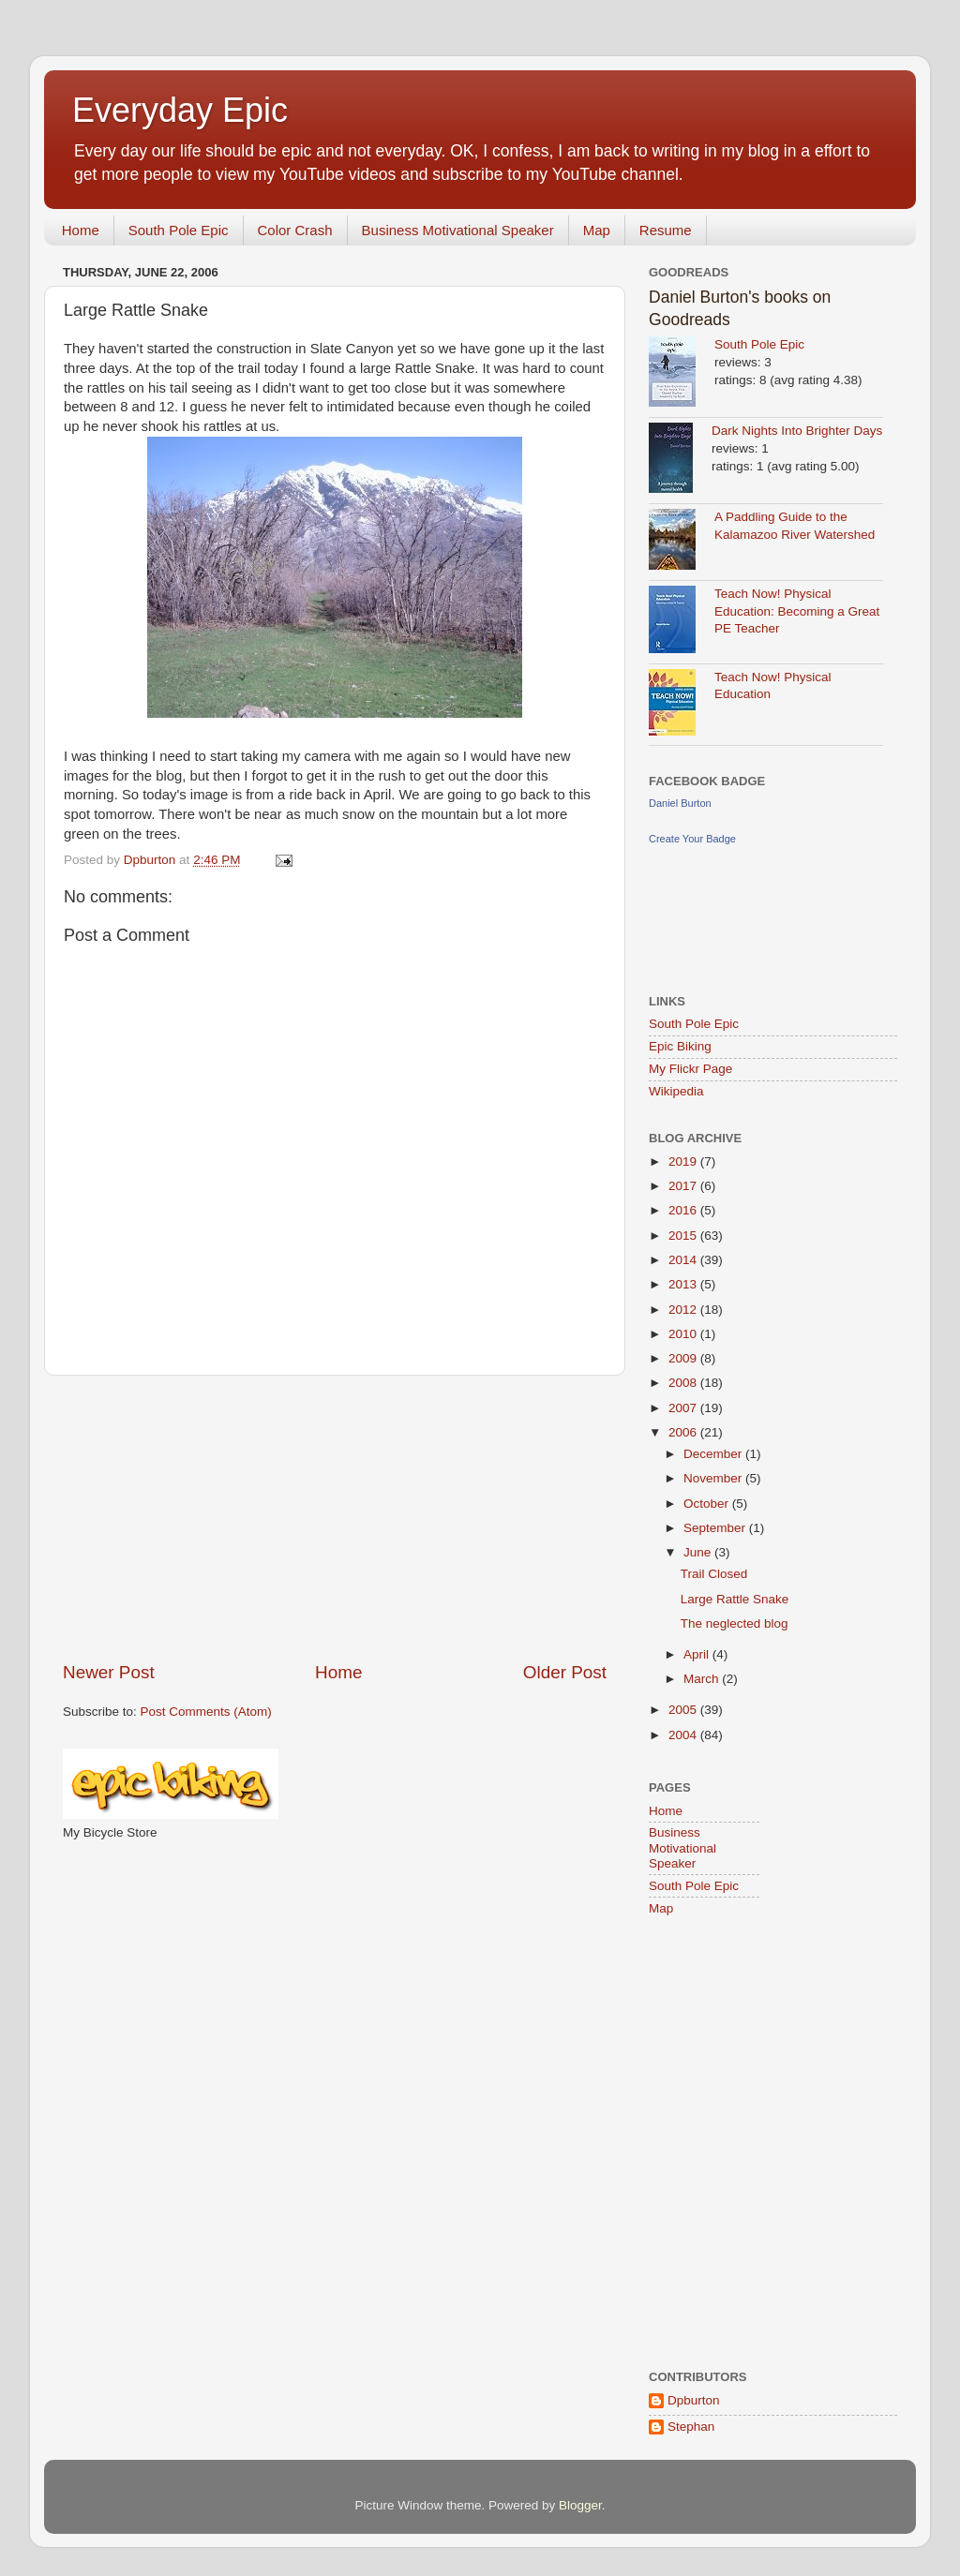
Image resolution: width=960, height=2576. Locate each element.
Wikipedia (676, 1091)
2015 (684, 1235)
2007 (684, 1408)
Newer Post (109, 1672)
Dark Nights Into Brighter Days (797, 431)
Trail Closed (714, 1574)
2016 (684, 1210)
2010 (684, 1334)
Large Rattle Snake (735, 1599)
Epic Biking (680, 1046)
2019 (684, 1161)
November (714, 1478)
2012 (684, 1310)
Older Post (565, 1672)
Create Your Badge (692, 838)
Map (596, 230)
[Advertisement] (334, 1518)
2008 (684, 1383)
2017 (684, 1186)
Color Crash (295, 230)
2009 (684, 1358)
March (702, 1679)
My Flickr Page (690, 1069)
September (716, 1528)
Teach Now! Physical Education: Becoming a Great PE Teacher (796, 611)
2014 (684, 1260)
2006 (684, 1432)
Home (80, 230)
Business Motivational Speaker (458, 230)
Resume (665, 230)
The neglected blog (734, 1623)
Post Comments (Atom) (206, 1712)
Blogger (580, 2505)
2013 (684, 1284)
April (697, 1654)
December (714, 1454)
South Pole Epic (178, 230)
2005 (684, 1710)
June (698, 1552)
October (707, 1503)
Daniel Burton (680, 803)
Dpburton (694, 2400)
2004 (684, 1735)
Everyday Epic (180, 110)
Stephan (691, 2427)
